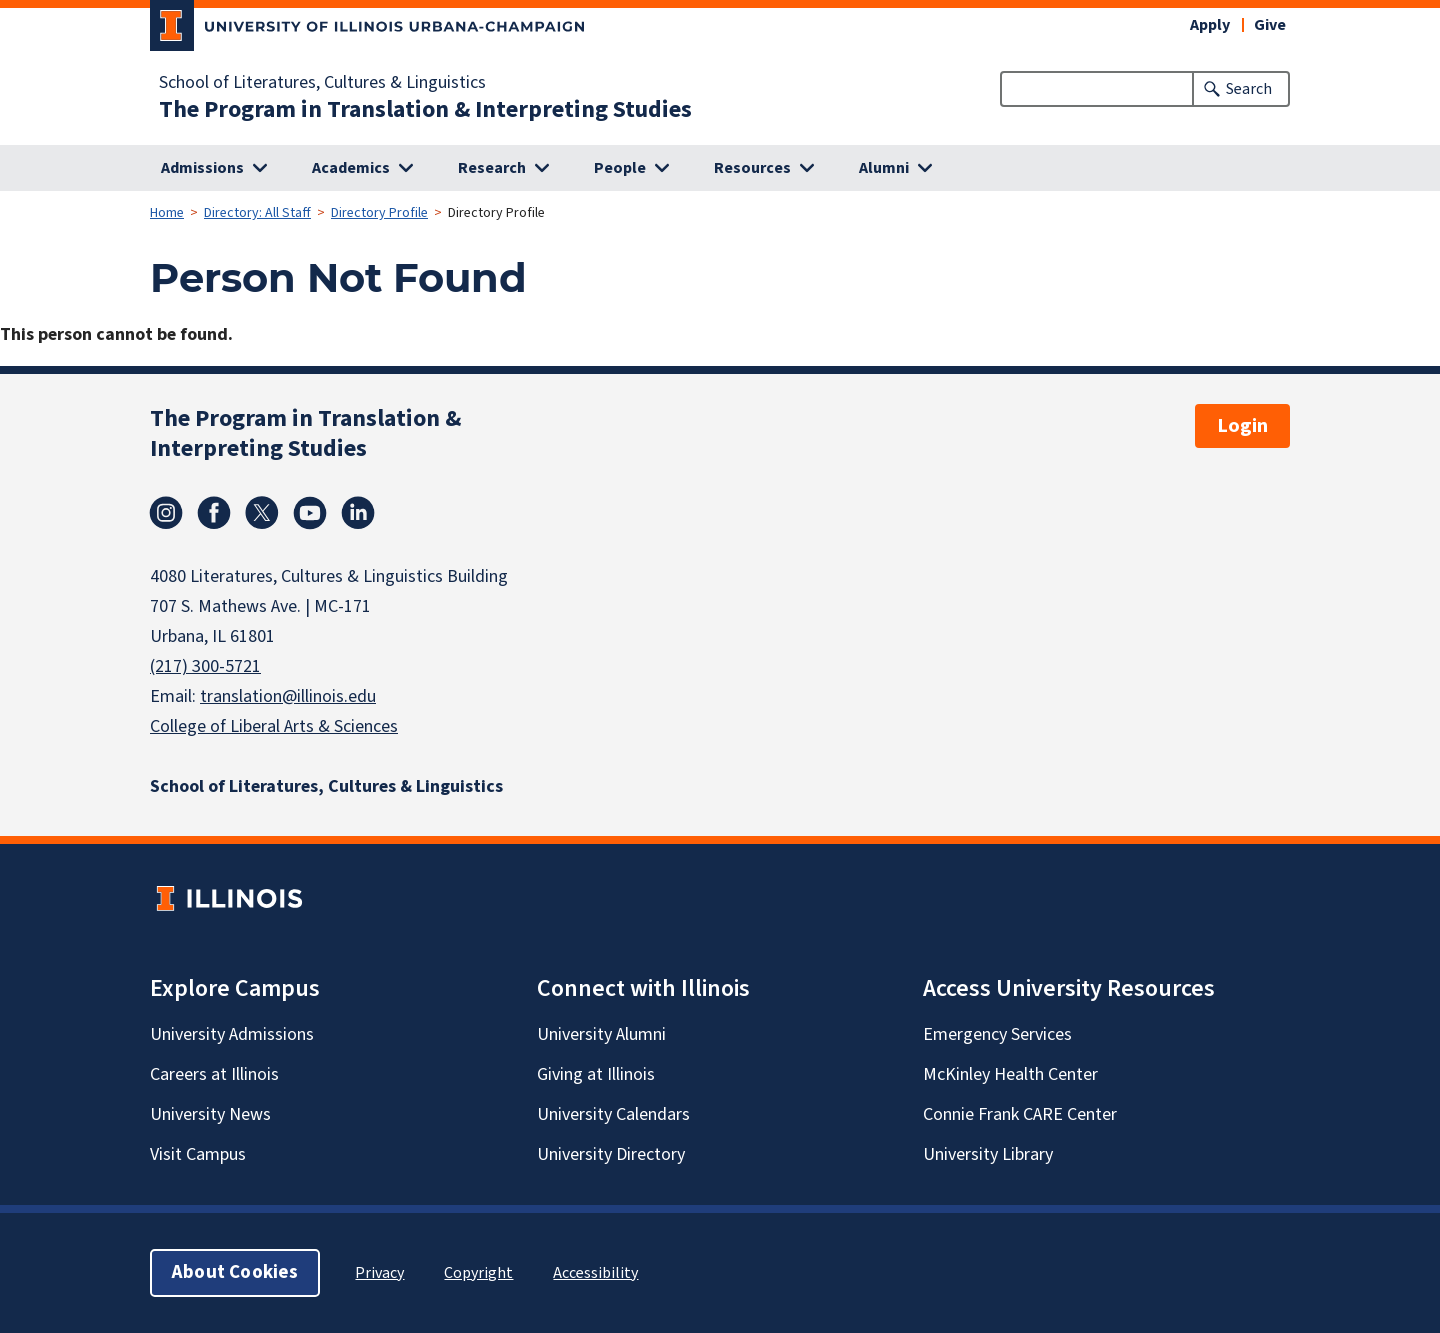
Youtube (310, 513)
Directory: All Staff (257, 213)
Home (167, 213)
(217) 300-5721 (205, 666)
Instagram (166, 513)
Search (1249, 89)
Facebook (214, 513)
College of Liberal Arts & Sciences (274, 726)
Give (1270, 25)
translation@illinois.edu (288, 696)
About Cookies (235, 1272)
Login (1242, 426)
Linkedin (358, 513)
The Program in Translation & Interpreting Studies (425, 110)
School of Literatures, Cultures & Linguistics (322, 83)
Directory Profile (379, 213)
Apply (1210, 25)
